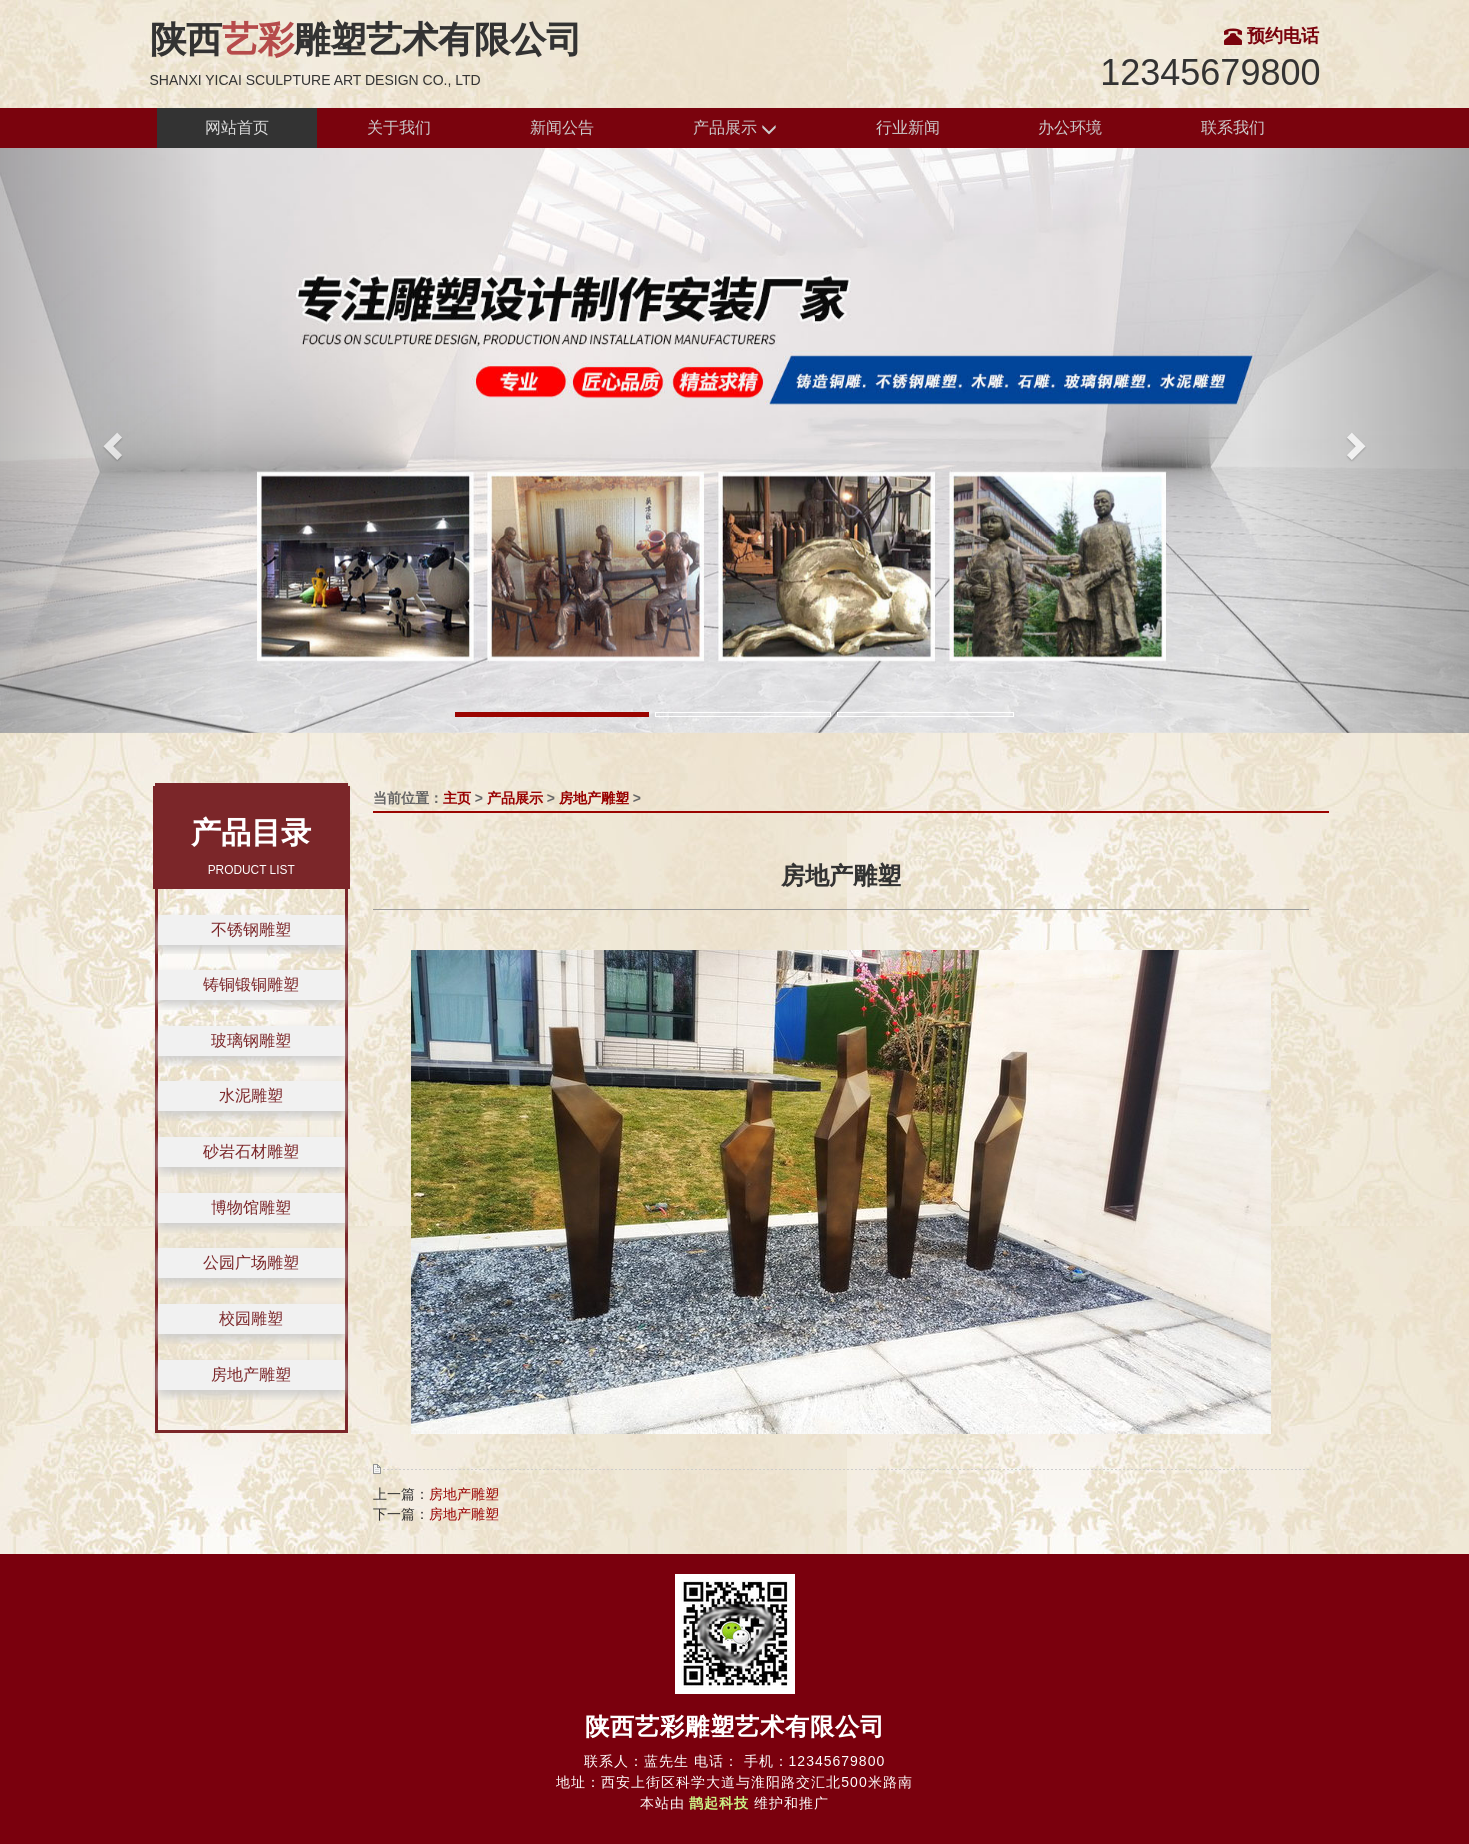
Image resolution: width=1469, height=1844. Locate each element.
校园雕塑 (251, 1318)
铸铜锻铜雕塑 (251, 984)
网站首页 (237, 127)
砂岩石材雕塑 (251, 1151)
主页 (457, 798)
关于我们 (399, 127)
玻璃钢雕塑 (251, 1040)
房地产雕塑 (251, 1374)
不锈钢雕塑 (251, 929)
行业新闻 (908, 127)
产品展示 (735, 128)
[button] (110, 440)
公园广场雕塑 (251, 1262)
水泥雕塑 (251, 1095)
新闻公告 (562, 127)
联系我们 (1233, 127)
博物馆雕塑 (251, 1207)
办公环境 (1070, 127)
